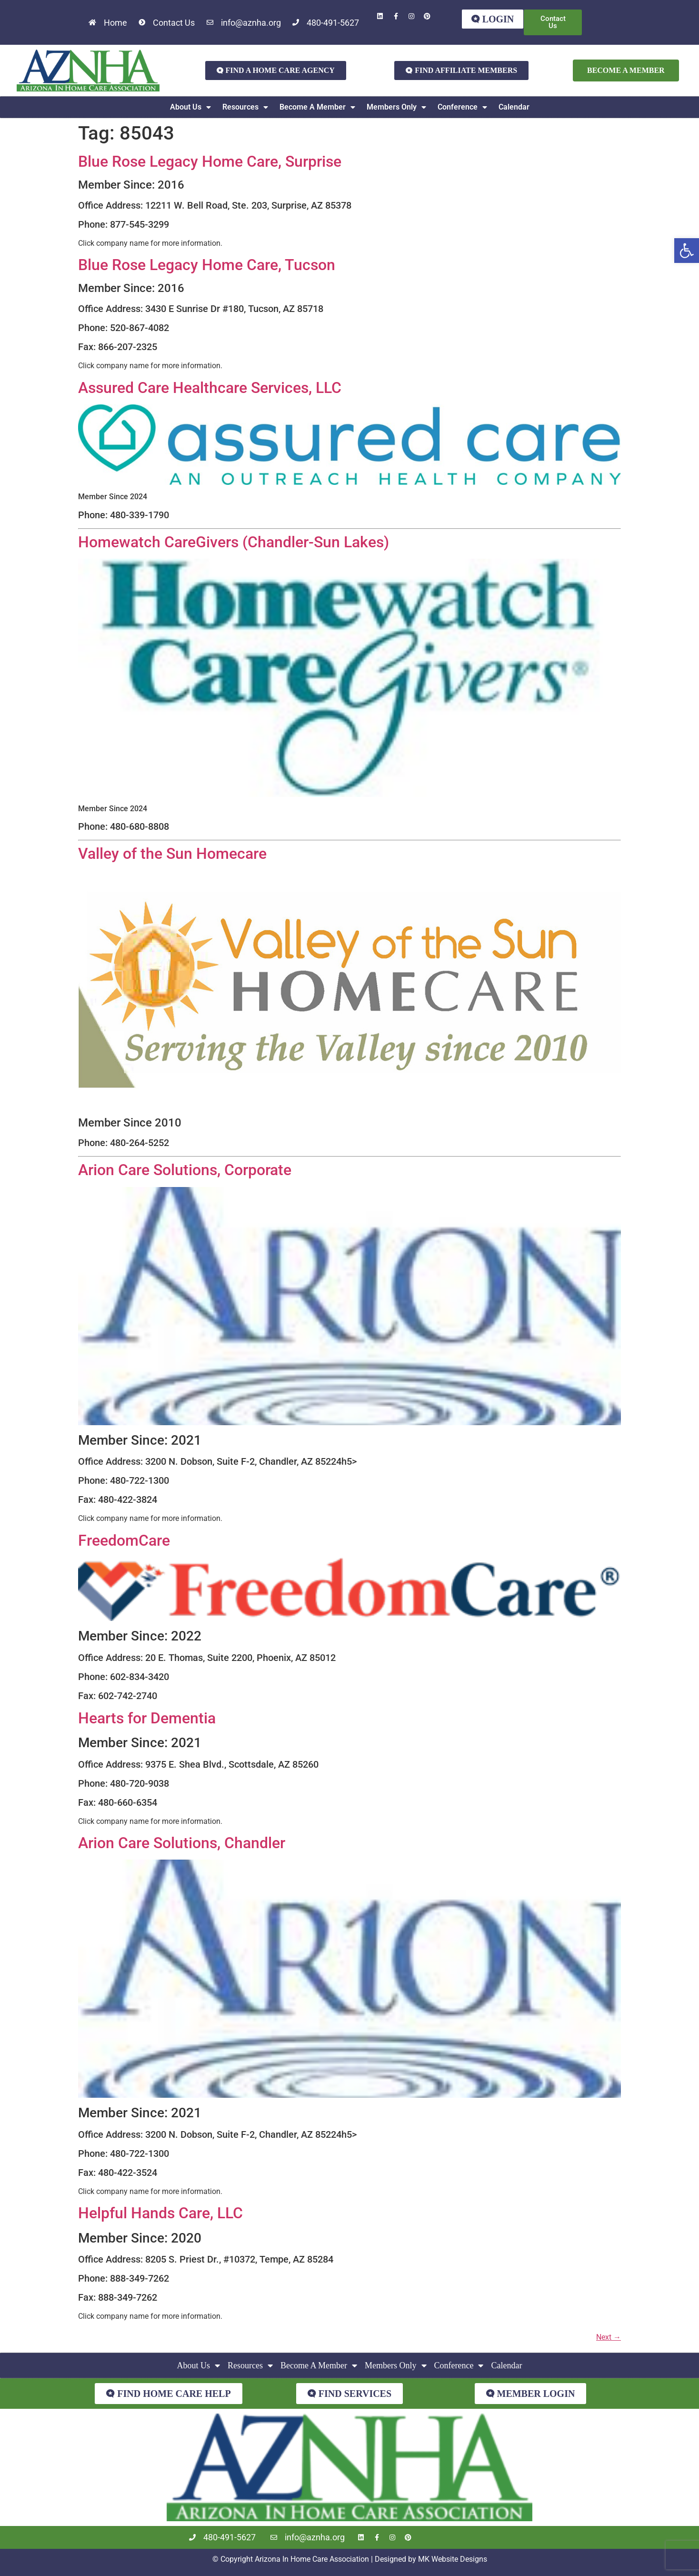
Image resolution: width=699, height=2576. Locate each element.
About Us (190, 107)
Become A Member (317, 107)
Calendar (514, 106)
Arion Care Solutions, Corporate (184, 1170)
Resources (245, 107)
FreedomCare (124, 1540)
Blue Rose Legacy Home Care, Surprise (209, 161)
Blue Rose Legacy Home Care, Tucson (206, 265)
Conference (462, 107)
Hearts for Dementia (147, 1718)
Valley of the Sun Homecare (172, 854)
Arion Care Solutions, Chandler (181, 1843)
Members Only (396, 107)
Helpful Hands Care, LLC (160, 2213)
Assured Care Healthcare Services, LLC (209, 388)
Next (608, 2337)
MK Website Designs (452, 2558)
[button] (686, 250)
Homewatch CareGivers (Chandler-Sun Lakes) (233, 542)
